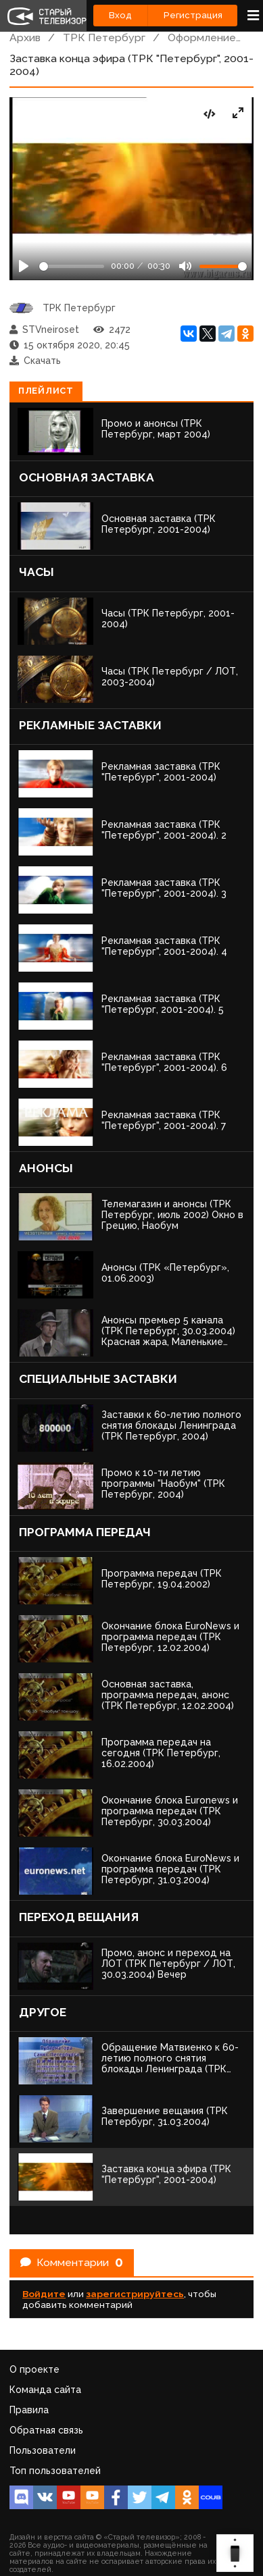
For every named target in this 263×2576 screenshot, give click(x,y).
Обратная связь (46, 2430)
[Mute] (185, 266)
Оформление (202, 37)
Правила (29, 2409)
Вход (120, 15)
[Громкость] (223, 266)
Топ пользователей (55, 2470)
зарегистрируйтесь (135, 2293)
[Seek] (71, 266)
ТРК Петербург (104, 37)
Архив (25, 37)
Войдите (44, 2293)
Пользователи (42, 2450)
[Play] (23, 266)
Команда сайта (45, 2389)
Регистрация (193, 15)
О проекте (34, 2369)
